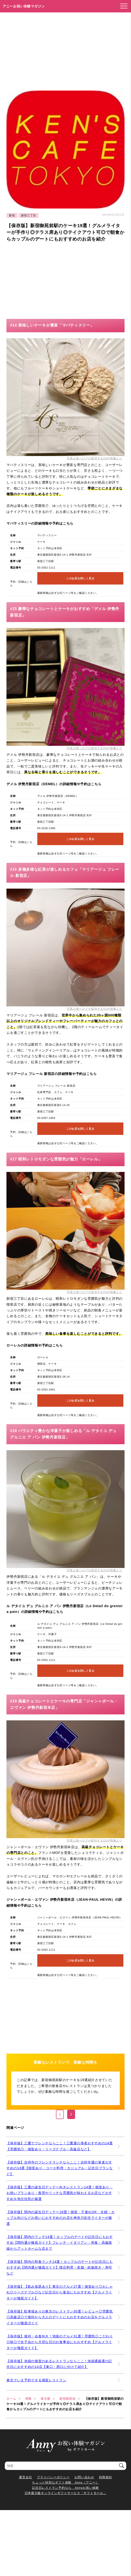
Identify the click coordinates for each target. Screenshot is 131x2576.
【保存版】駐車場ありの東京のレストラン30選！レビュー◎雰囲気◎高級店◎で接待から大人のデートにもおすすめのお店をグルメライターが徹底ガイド (59, 2317)
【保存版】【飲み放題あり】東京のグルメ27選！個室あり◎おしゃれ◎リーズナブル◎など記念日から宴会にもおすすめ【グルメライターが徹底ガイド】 (59, 2292)
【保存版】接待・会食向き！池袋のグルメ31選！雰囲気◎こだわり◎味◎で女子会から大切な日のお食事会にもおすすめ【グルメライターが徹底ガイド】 (59, 2342)
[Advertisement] (65, 48)
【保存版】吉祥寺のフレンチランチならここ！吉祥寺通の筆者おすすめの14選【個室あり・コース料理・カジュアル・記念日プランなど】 (59, 2168)
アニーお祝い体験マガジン (24, 6)
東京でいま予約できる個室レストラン (36, 2380)
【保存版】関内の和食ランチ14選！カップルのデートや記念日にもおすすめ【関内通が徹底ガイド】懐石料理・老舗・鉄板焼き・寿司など (59, 2267)
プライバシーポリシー (53, 2477)
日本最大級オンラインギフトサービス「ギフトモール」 (66, 2493)
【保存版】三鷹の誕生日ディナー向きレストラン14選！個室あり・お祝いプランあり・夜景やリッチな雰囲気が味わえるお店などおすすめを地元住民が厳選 (59, 2193)
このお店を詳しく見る (80, 578)
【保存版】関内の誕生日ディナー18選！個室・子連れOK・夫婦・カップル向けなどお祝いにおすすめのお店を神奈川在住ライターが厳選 (60, 2218)
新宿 (12, 215)
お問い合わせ (84, 2477)
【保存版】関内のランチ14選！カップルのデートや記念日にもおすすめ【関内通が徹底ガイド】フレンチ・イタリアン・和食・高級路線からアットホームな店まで (59, 2242)
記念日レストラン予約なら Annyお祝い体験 (65, 2488)
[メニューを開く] (122, 6)
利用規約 (105, 2477)
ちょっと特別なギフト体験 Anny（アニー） (65, 2482)
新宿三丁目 (28, 215)
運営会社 (25, 2477)
